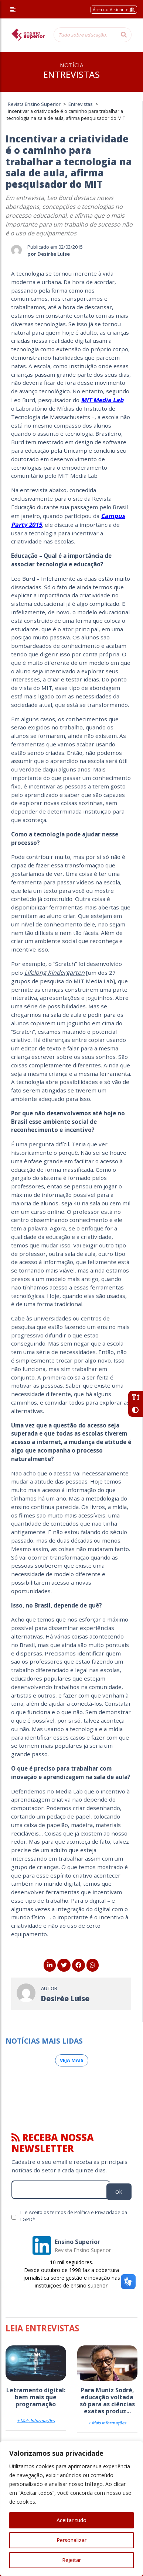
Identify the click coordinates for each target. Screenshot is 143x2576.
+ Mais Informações (36, 2420)
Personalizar (71, 2540)
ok (118, 2191)
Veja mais (72, 2060)
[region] (71, 2508)
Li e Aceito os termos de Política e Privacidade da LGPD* (73, 2216)
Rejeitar (71, 2559)
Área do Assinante (114, 9)
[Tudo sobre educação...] (85, 34)
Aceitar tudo (71, 2520)
